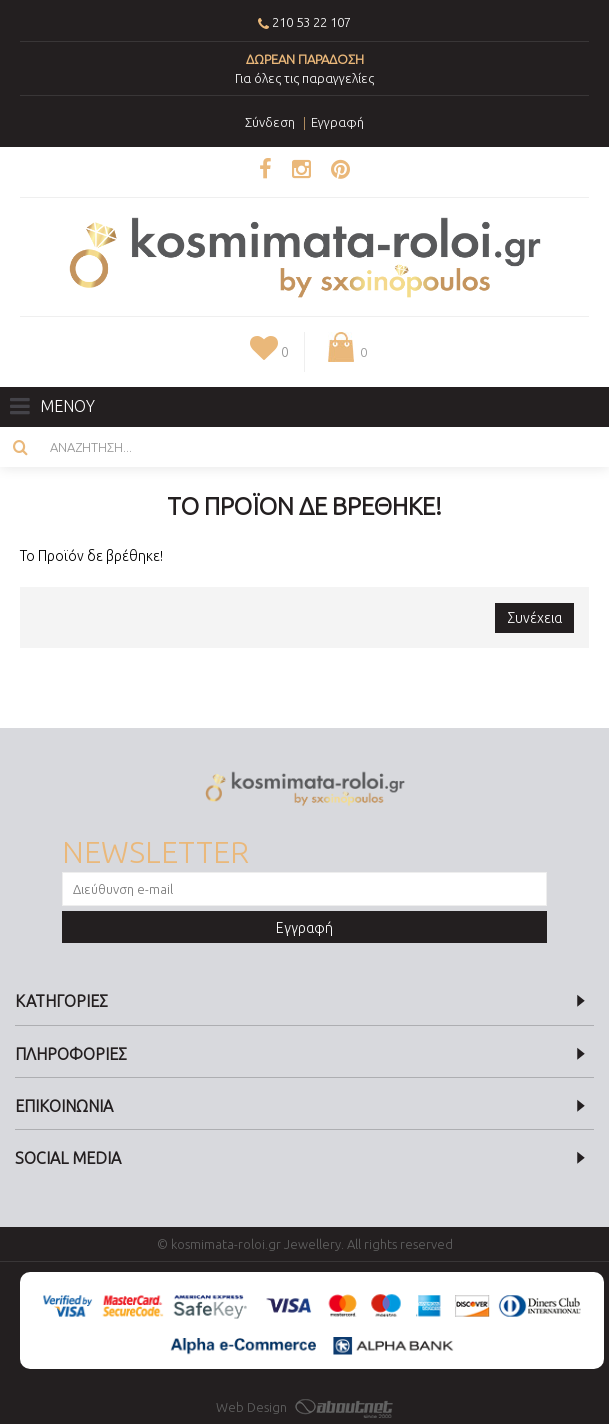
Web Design (304, 1407)
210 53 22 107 (311, 22)
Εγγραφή (304, 928)
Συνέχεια (534, 618)
